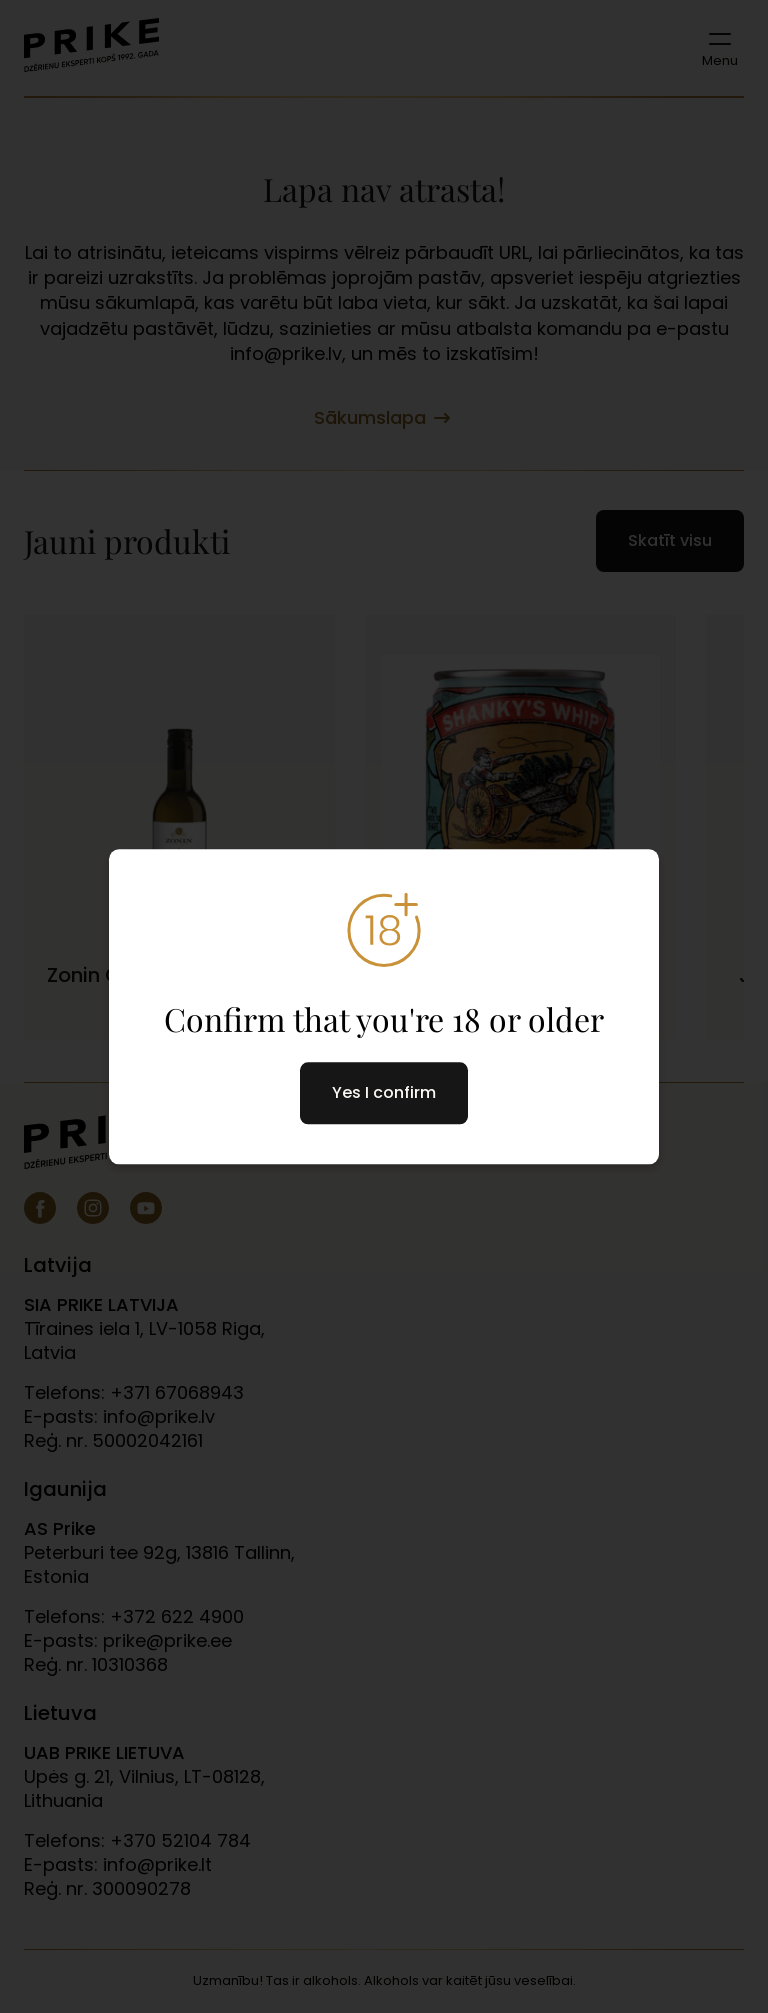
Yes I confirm (384, 1092)
